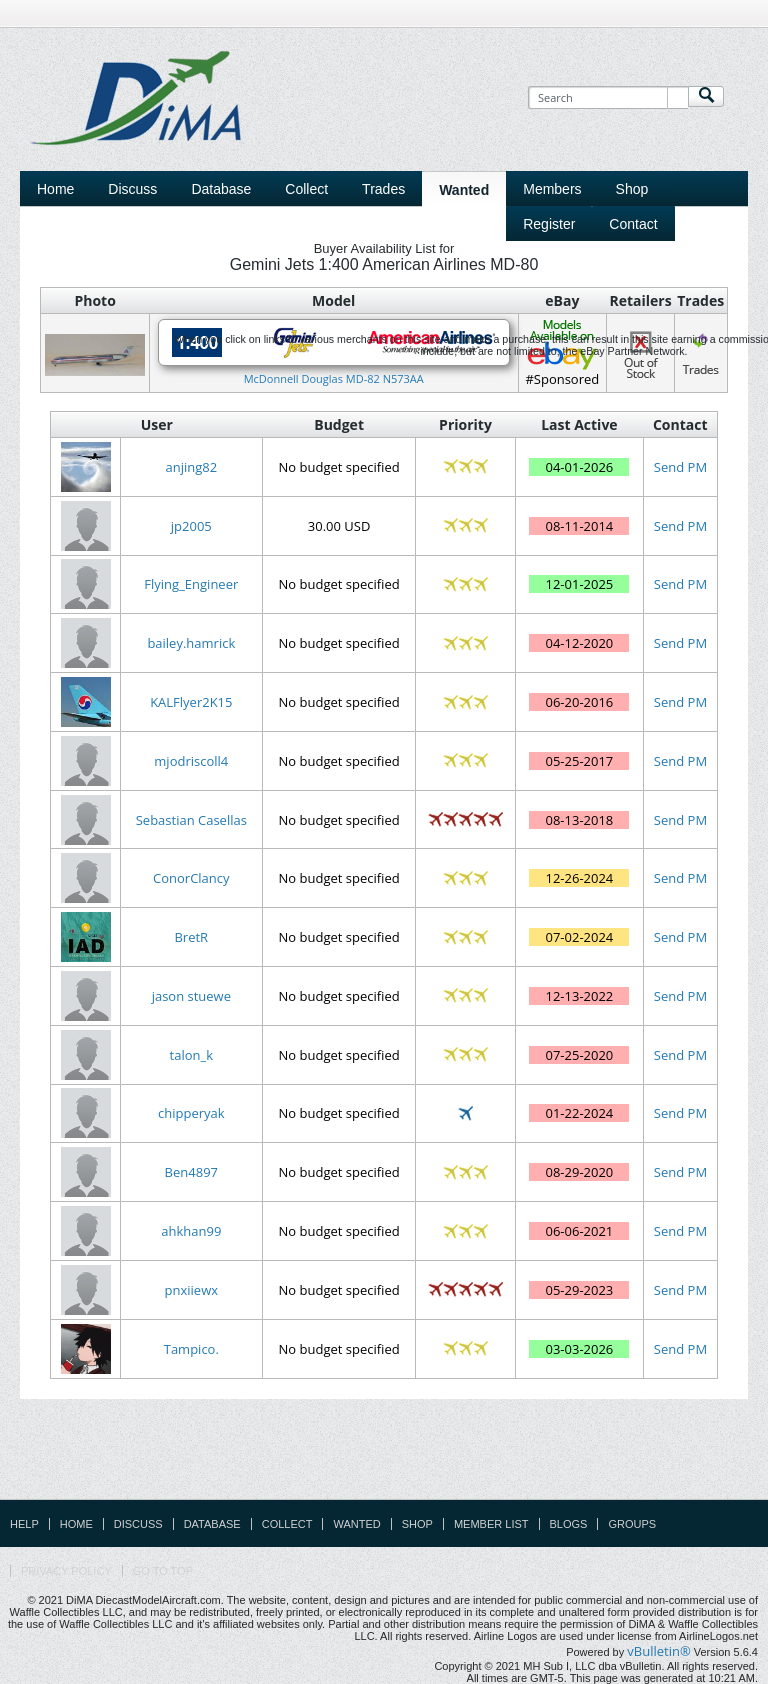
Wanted (356, 1524)
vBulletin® (658, 1651)
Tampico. (191, 1349)
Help (24, 1524)
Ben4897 (191, 1172)
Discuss (132, 189)
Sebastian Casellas (191, 820)
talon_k (191, 1055)
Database (212, 1524)
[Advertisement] (384, 1454)
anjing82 (191, 467)
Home (55, 189)
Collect (287, 1524)
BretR (191, 937)
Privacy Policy (66, 1571)
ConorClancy (191, 878)
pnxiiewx (191, 1290)
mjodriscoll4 (191, 761)
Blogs (569, 1524)
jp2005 (191, 526)
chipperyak (191, 1113)
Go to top (163, 1571)
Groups (632, 1524)
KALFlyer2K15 (191, 702)
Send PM (680, 467)
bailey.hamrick (191, 643)
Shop (417, 1524)
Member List (491, 1524)
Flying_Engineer (191, 584)
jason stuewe (191, 996)
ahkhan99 (191, 1231)
